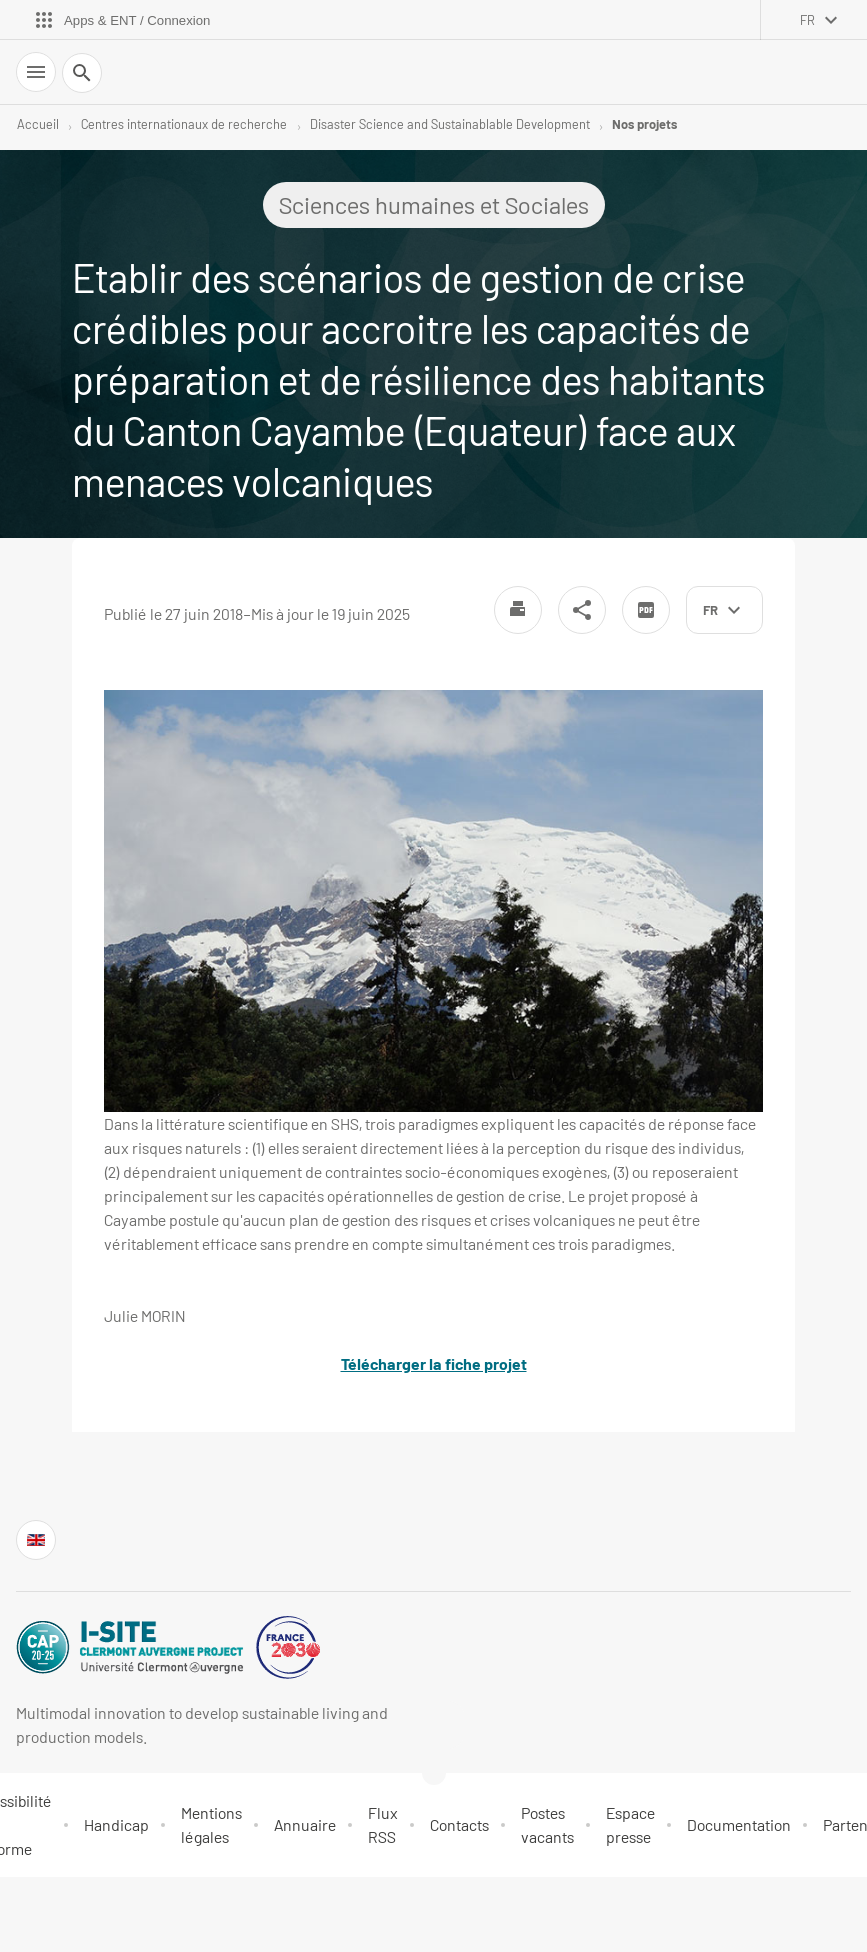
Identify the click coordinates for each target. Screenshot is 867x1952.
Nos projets (644, 124)
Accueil (38, 124)
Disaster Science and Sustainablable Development (450, 124)
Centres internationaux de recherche (184, 124)
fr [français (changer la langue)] (807, 20)
